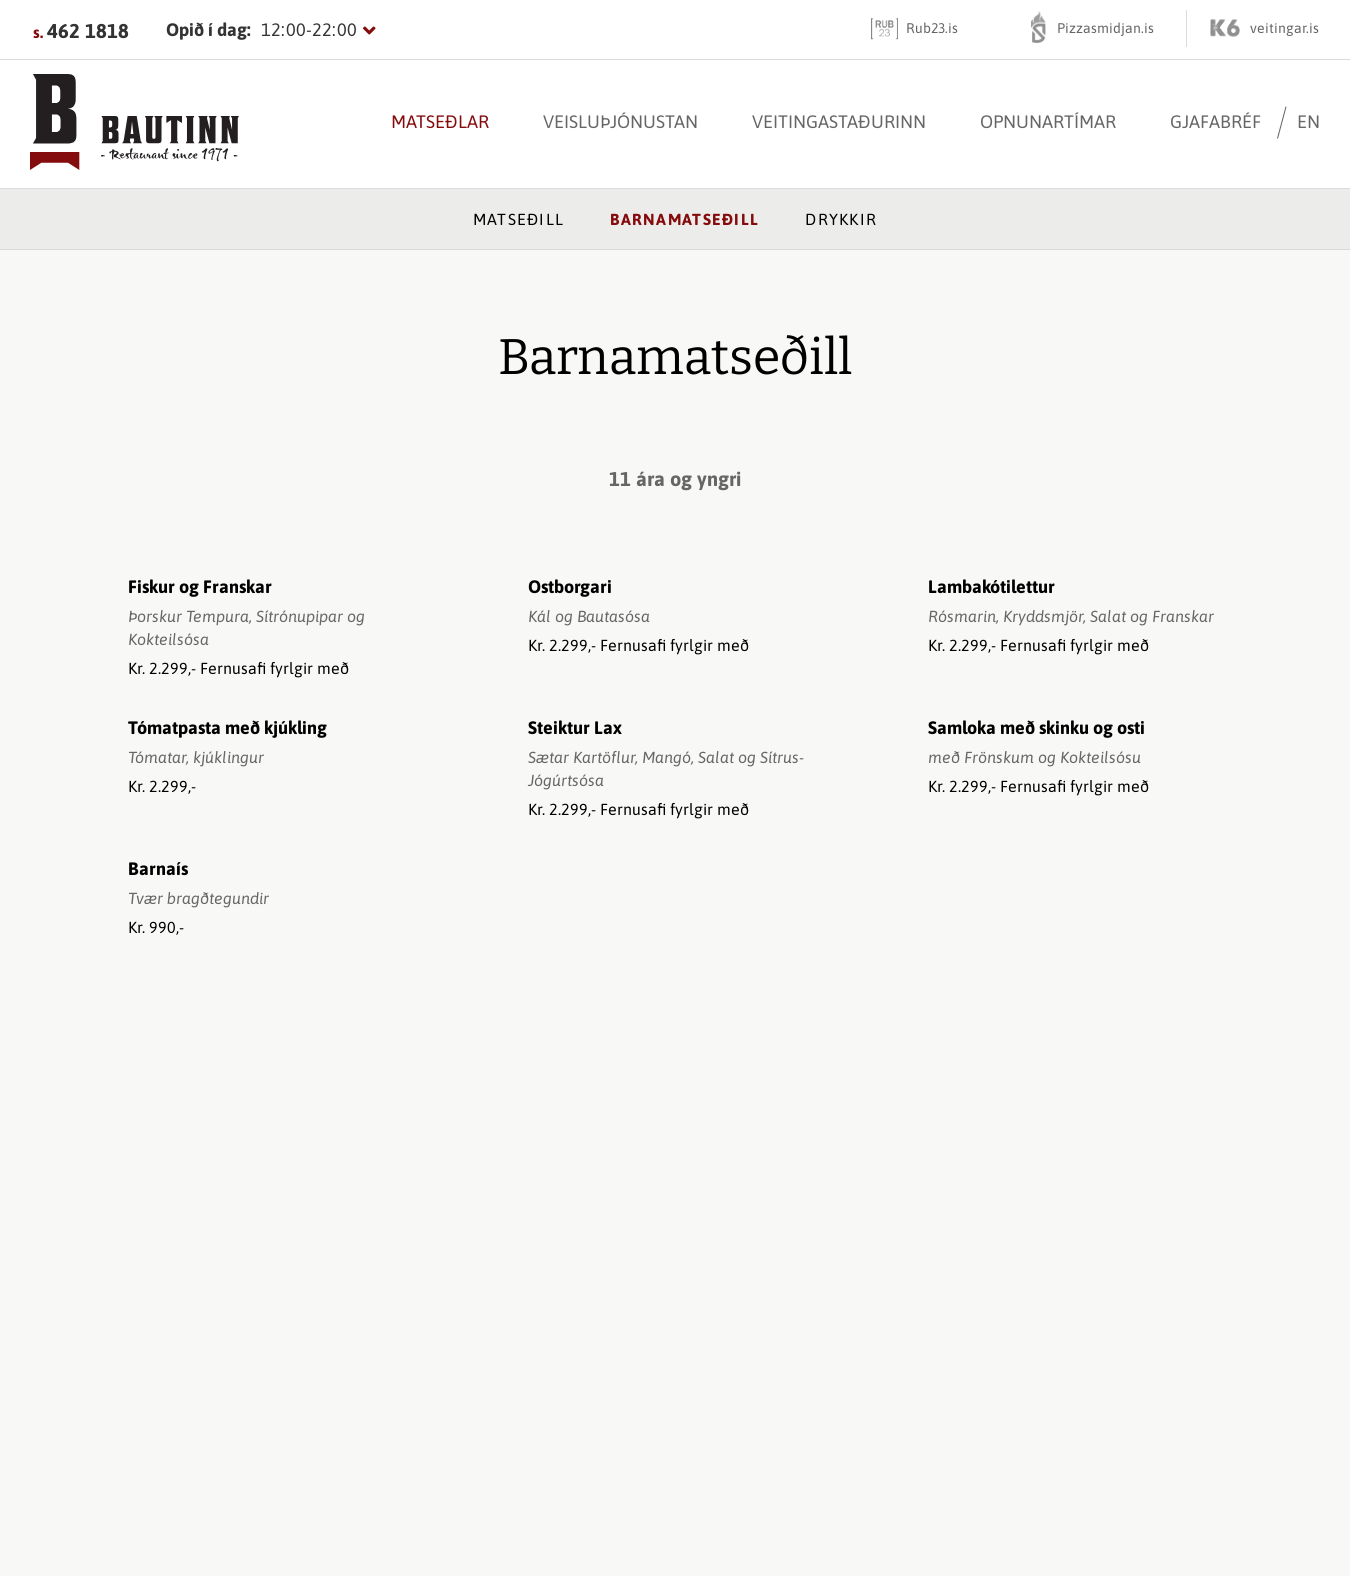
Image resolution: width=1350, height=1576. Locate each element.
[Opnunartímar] (271, 29)
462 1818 (88, 30)
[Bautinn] (134, 124)
